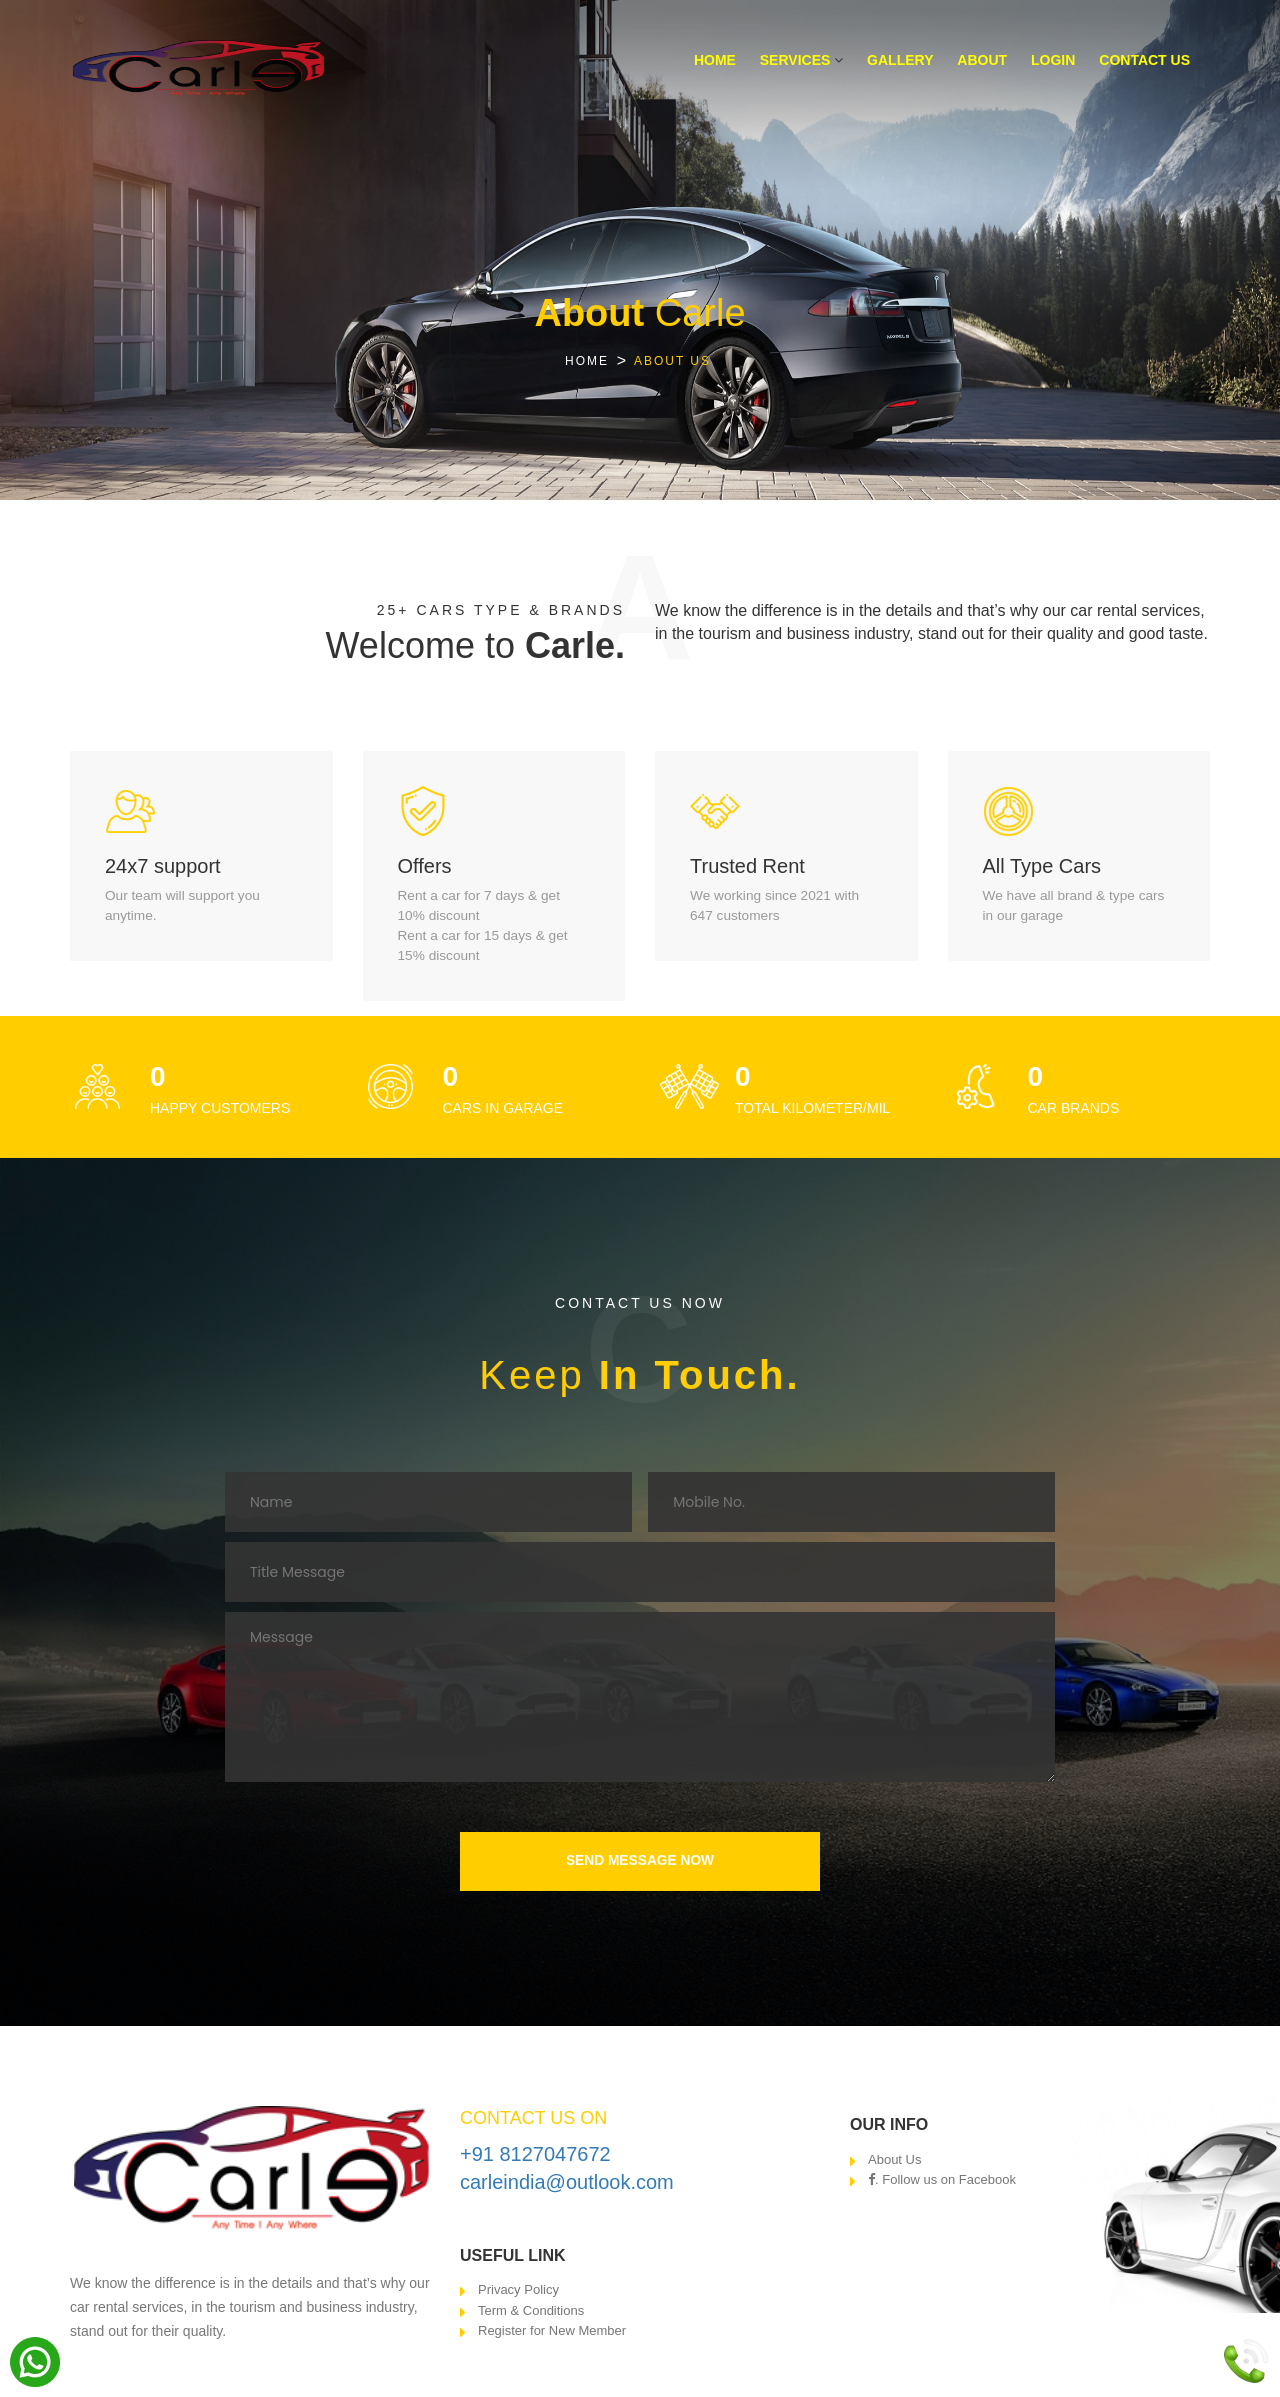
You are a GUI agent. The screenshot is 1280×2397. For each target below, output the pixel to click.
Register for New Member (552, 2334)
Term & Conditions (531, 2313)
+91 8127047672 (535, 2157)
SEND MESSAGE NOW (640, 1863)
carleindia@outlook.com (567, 2186)
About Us (894, 2162)
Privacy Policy (518, 2293)
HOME (587, 361)
